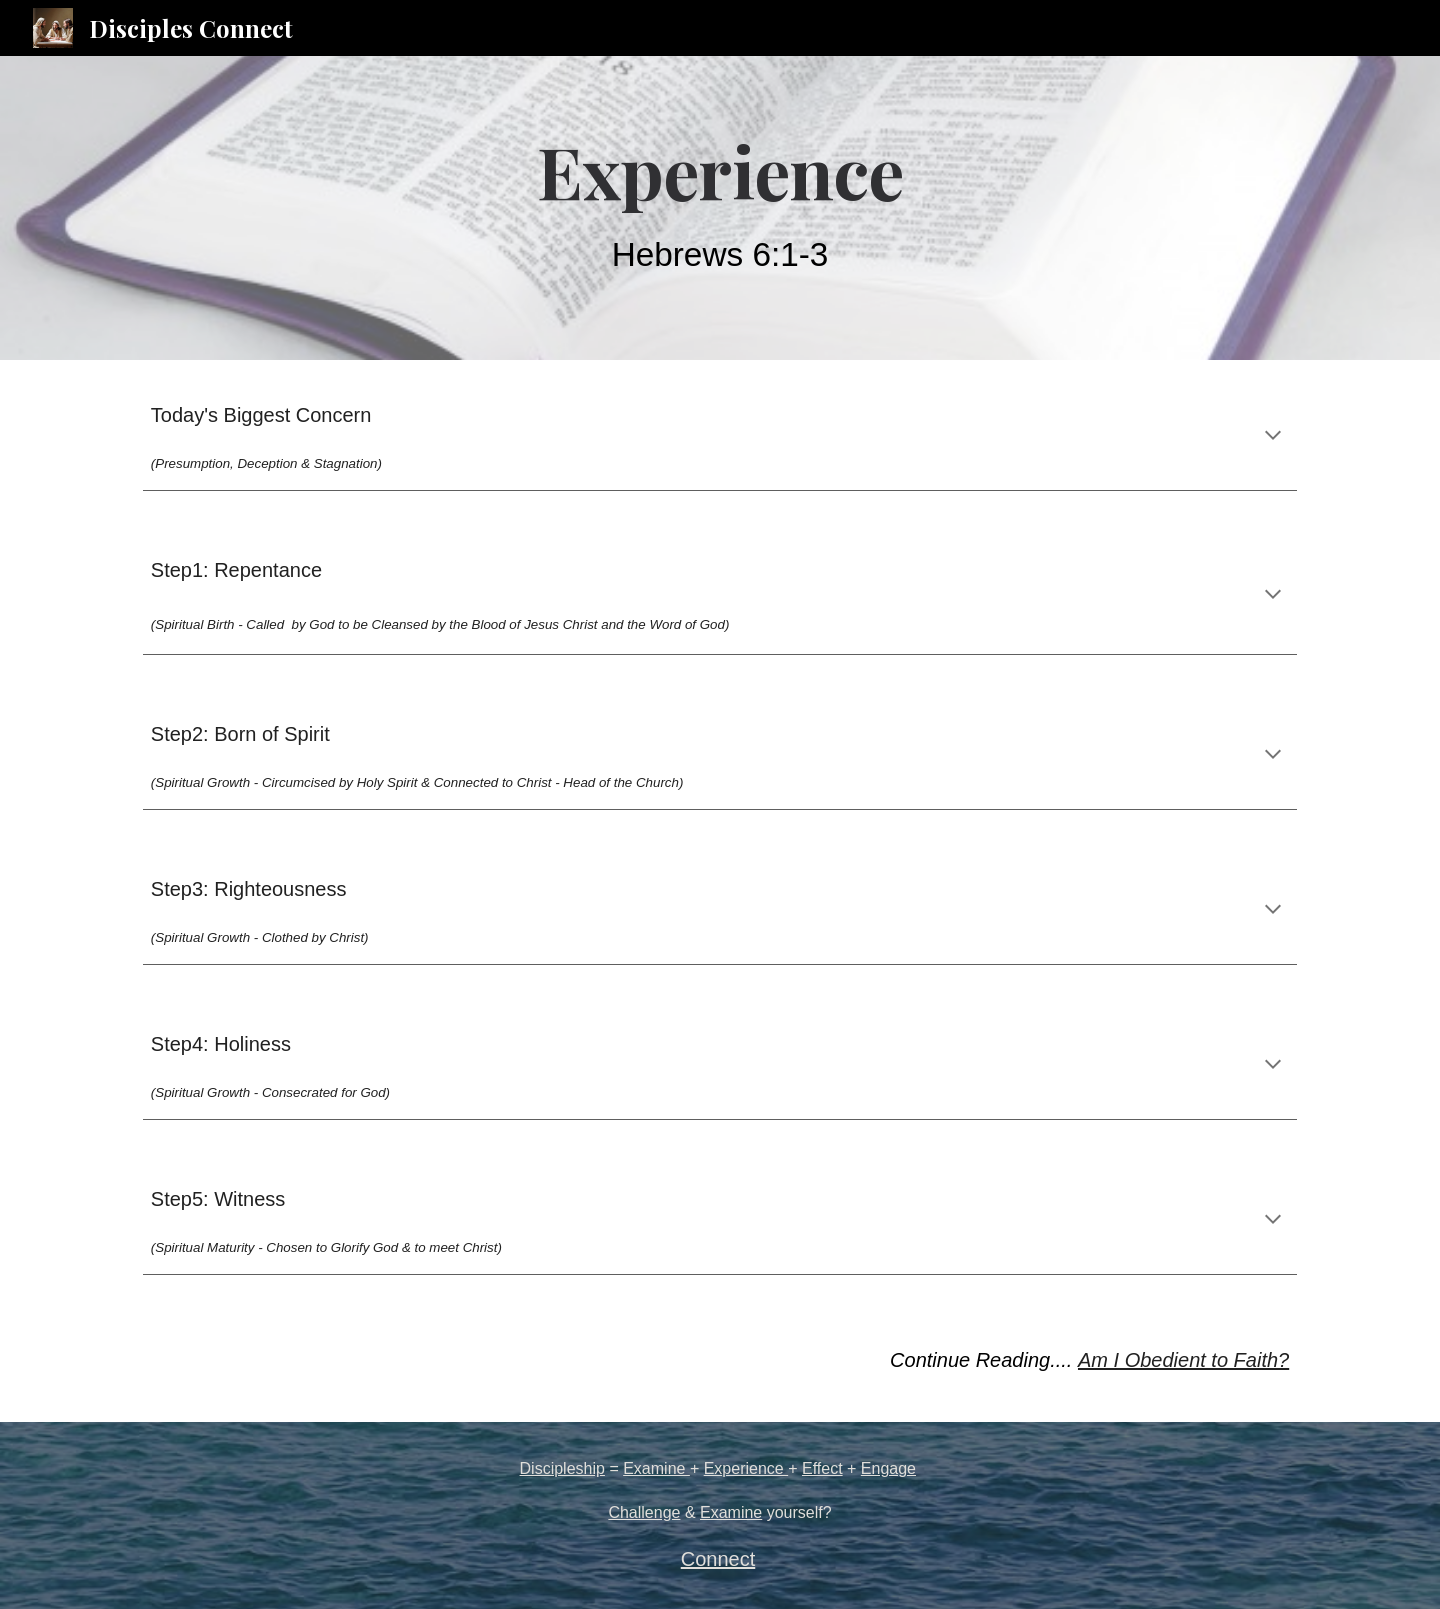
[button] (1273, 437)
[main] (720, 207)
